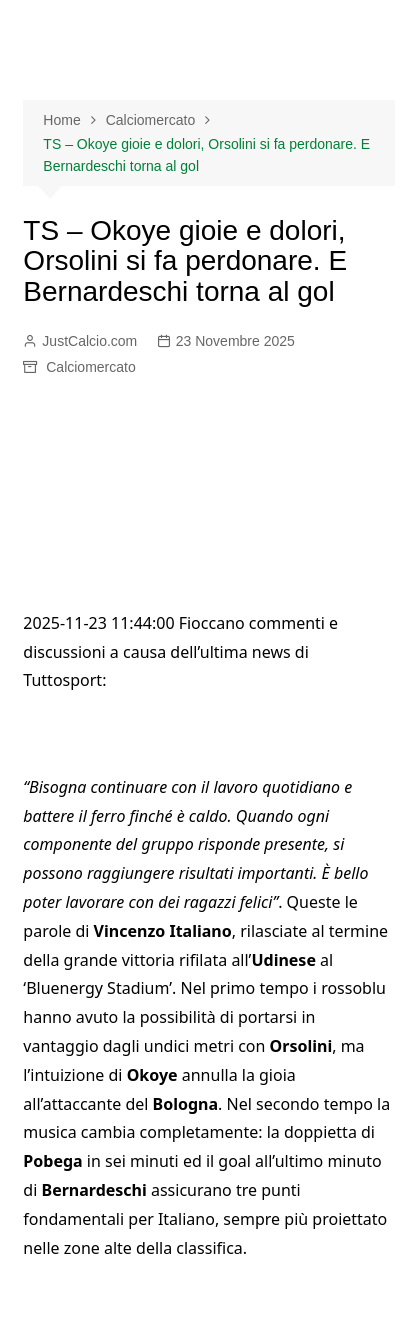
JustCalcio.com (89, 341)
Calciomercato (90, 367)
